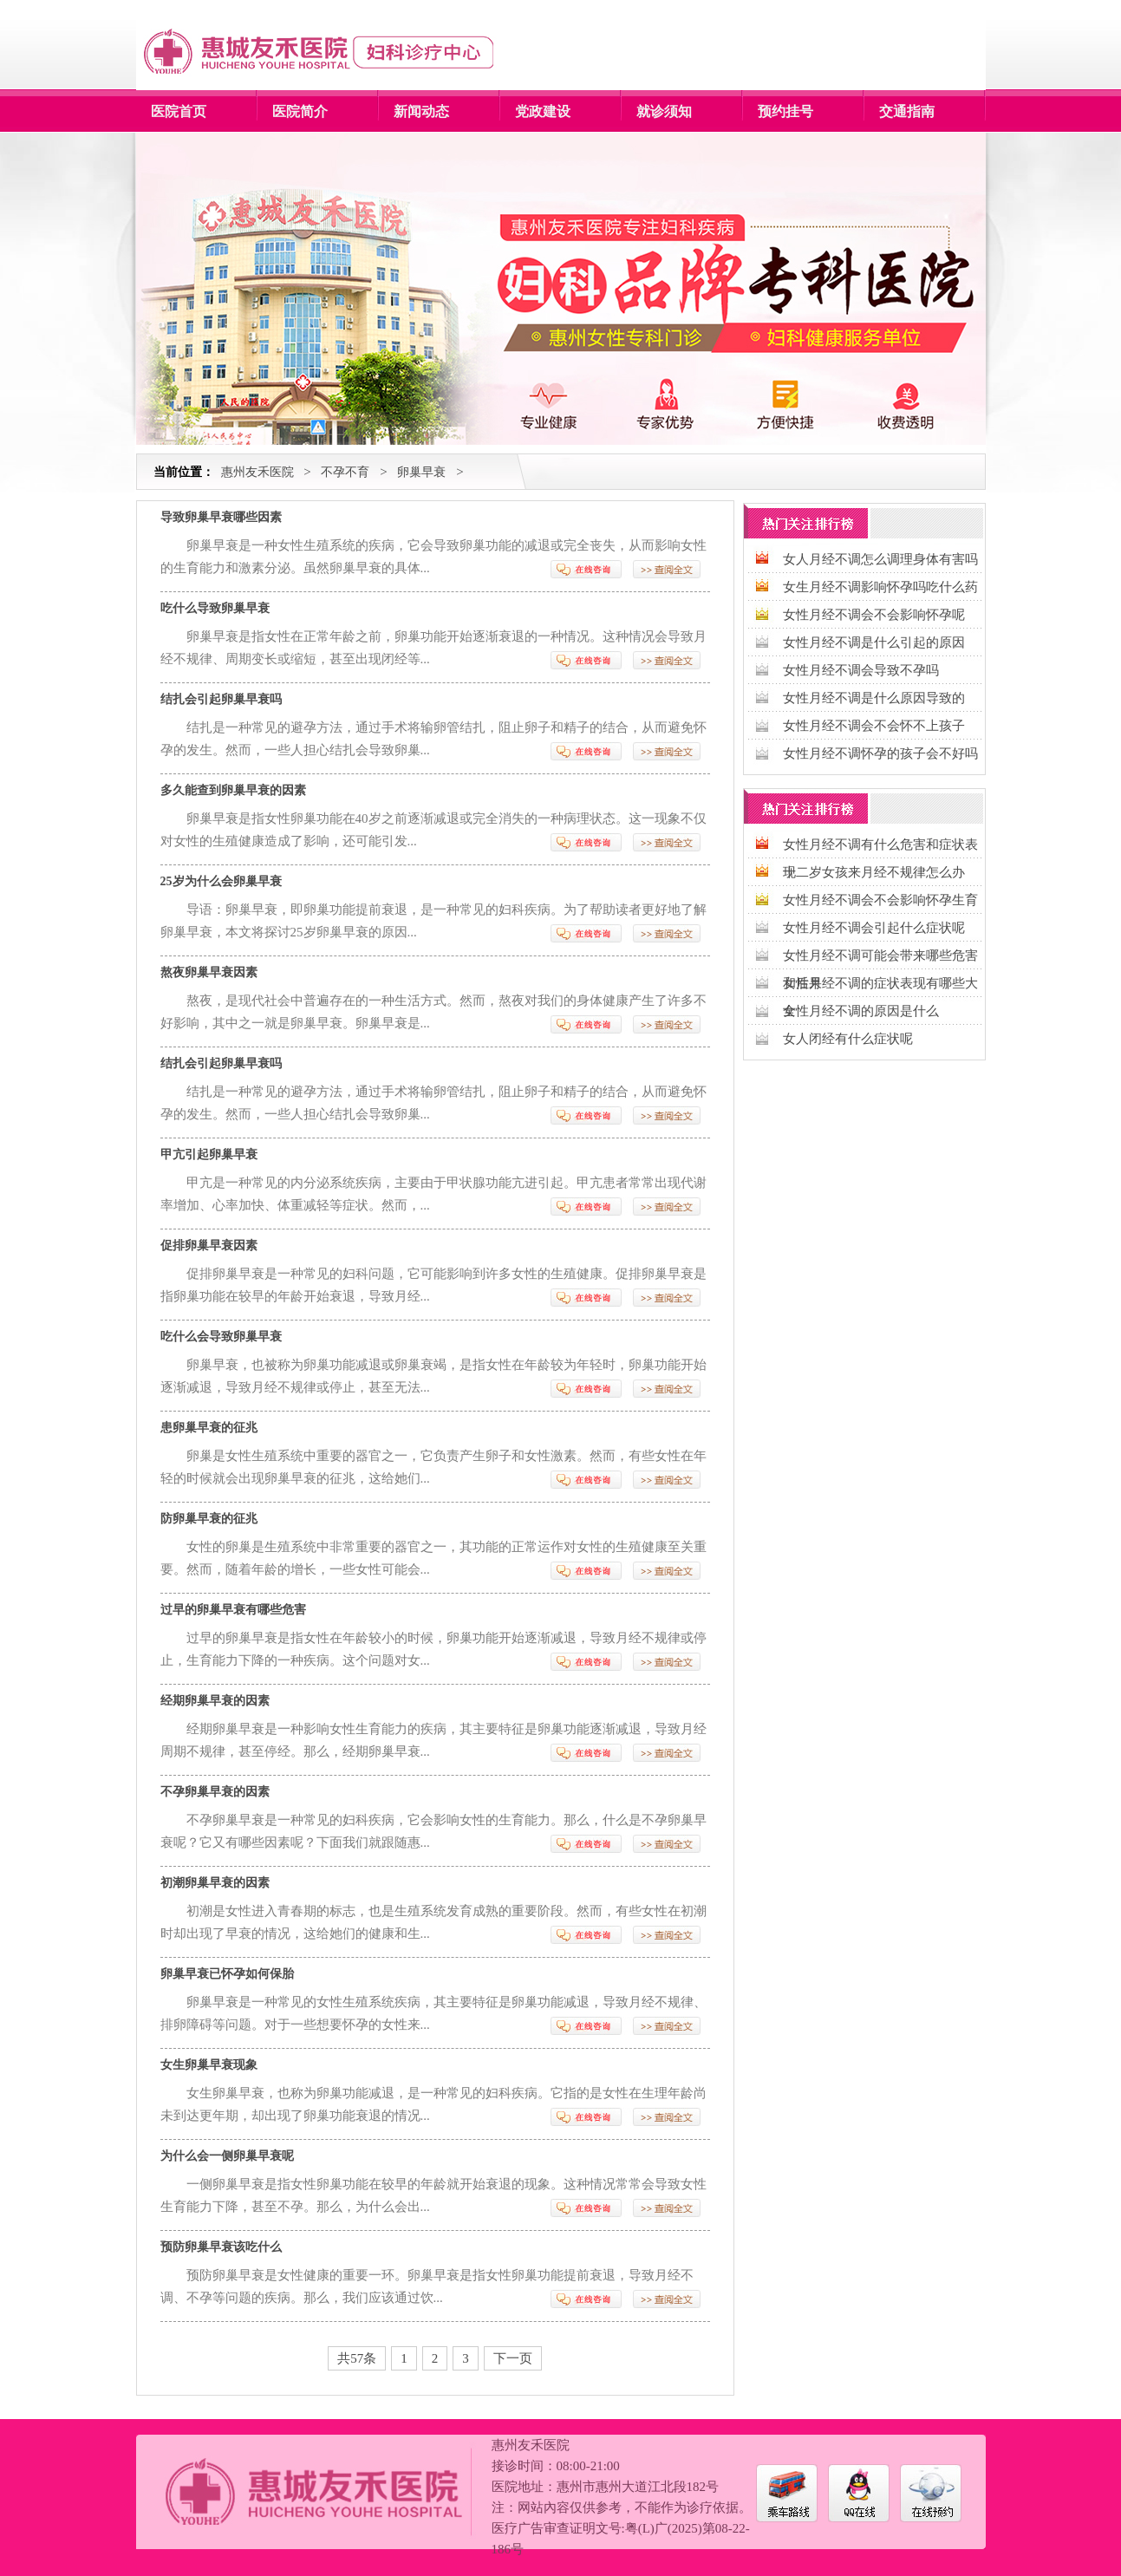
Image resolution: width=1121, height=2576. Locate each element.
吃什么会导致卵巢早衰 (221, 1336)
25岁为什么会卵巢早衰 (221, 881)
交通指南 (907, 111)
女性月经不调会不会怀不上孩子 (874, 726)
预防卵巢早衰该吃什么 (221, 2246)
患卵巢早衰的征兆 (208, 1427)
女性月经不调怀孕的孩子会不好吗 (880, 753)
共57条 (356, 2358)
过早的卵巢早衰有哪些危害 (233, 1609)
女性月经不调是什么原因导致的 (874, 698)
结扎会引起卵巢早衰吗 (221, 699)
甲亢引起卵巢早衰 (208, 1154)
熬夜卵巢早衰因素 (208, 972)
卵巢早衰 (421, 472)
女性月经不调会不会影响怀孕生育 (880, 900)
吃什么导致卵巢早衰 (215, 608)
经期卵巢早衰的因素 (215, 1700)
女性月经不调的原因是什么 (861, 1011)
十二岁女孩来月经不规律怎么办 (874, 872)
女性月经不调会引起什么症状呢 (874, 928)
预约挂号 (785, 111)
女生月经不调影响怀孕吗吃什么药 (880, 587)
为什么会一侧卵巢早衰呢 (227, 2155)
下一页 (512, 2358)
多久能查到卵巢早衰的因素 (233, 790)
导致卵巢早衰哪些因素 (221, 517)
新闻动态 (421, 111)
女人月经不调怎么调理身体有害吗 (880, 559)
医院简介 (300, 111)
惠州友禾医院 (257, 472)
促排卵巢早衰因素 (208, 1245)
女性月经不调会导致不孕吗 (861, 670)
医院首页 (178, 111)
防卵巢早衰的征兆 (208, 1518)
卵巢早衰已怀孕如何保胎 (227, 1973)
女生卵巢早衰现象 (208, 2064)
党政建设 (542, 111)
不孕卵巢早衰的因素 (215, 1791)
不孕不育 (345, 472)
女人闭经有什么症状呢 (848, 1039)
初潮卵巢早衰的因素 (215, 1882)
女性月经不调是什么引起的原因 (874, 642)
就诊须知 (664, 111)
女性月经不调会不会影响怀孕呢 (874, 615)
